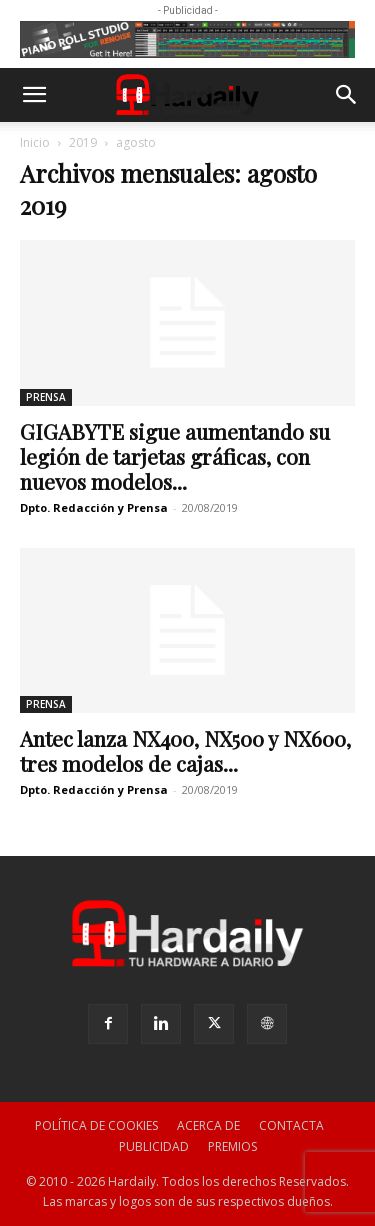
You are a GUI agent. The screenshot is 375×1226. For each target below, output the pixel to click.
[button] (34, 95)
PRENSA (46, 397)
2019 (83, 142)
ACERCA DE (208, 1125)
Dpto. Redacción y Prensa (94, 507)
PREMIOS (232, 1146)
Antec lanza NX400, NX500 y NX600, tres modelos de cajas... (185, 750)
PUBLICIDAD (154, 1146)
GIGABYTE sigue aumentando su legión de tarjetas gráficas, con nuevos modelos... (175, 456)
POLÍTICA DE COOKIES (96, 1125)
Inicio (35, 142)
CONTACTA (291, 1125)
